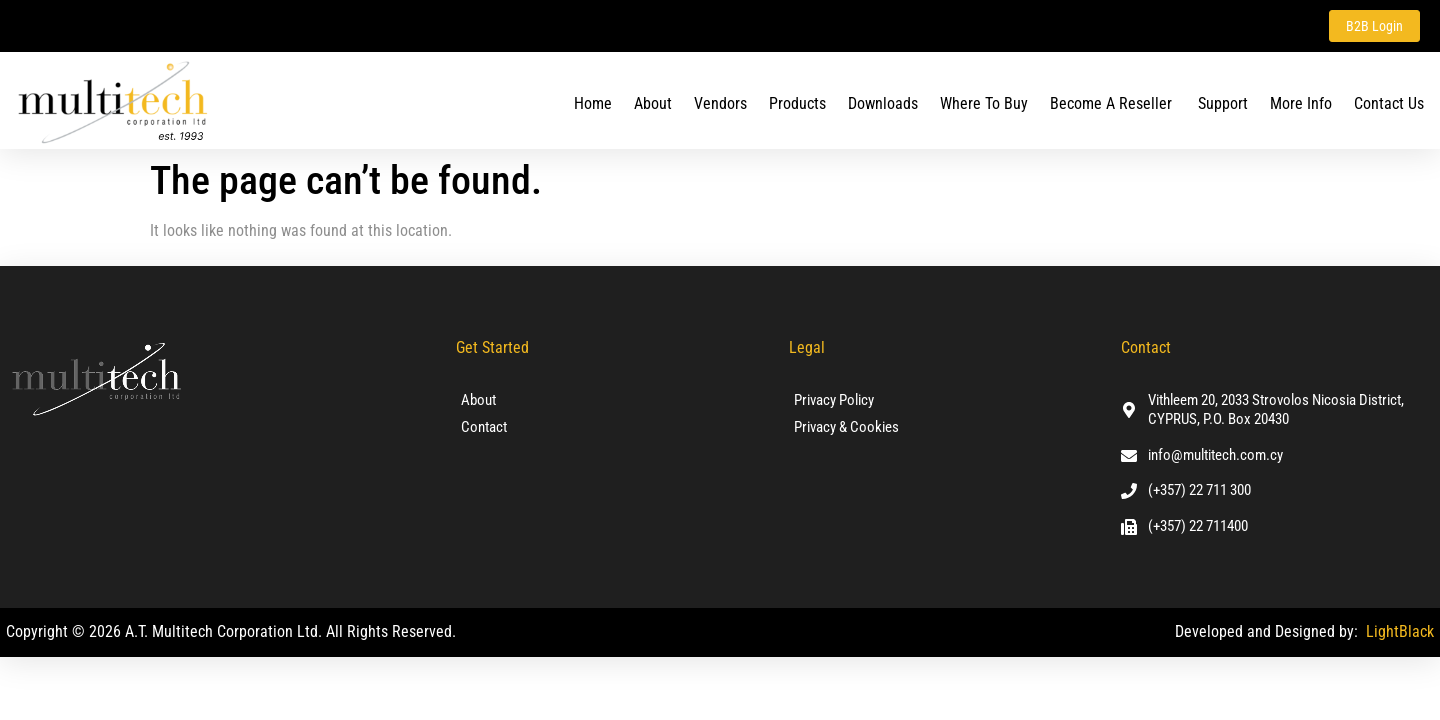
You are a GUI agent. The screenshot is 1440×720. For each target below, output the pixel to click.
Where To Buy (984, 103)
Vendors (720, 103)
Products (797, 103)
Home (593, 103)
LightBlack (1400, 631)
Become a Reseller (1113, 103)
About (653, 103)
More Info (1301, 103)
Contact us (1389, 103)
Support (1223, 103)
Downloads (883, 103)
